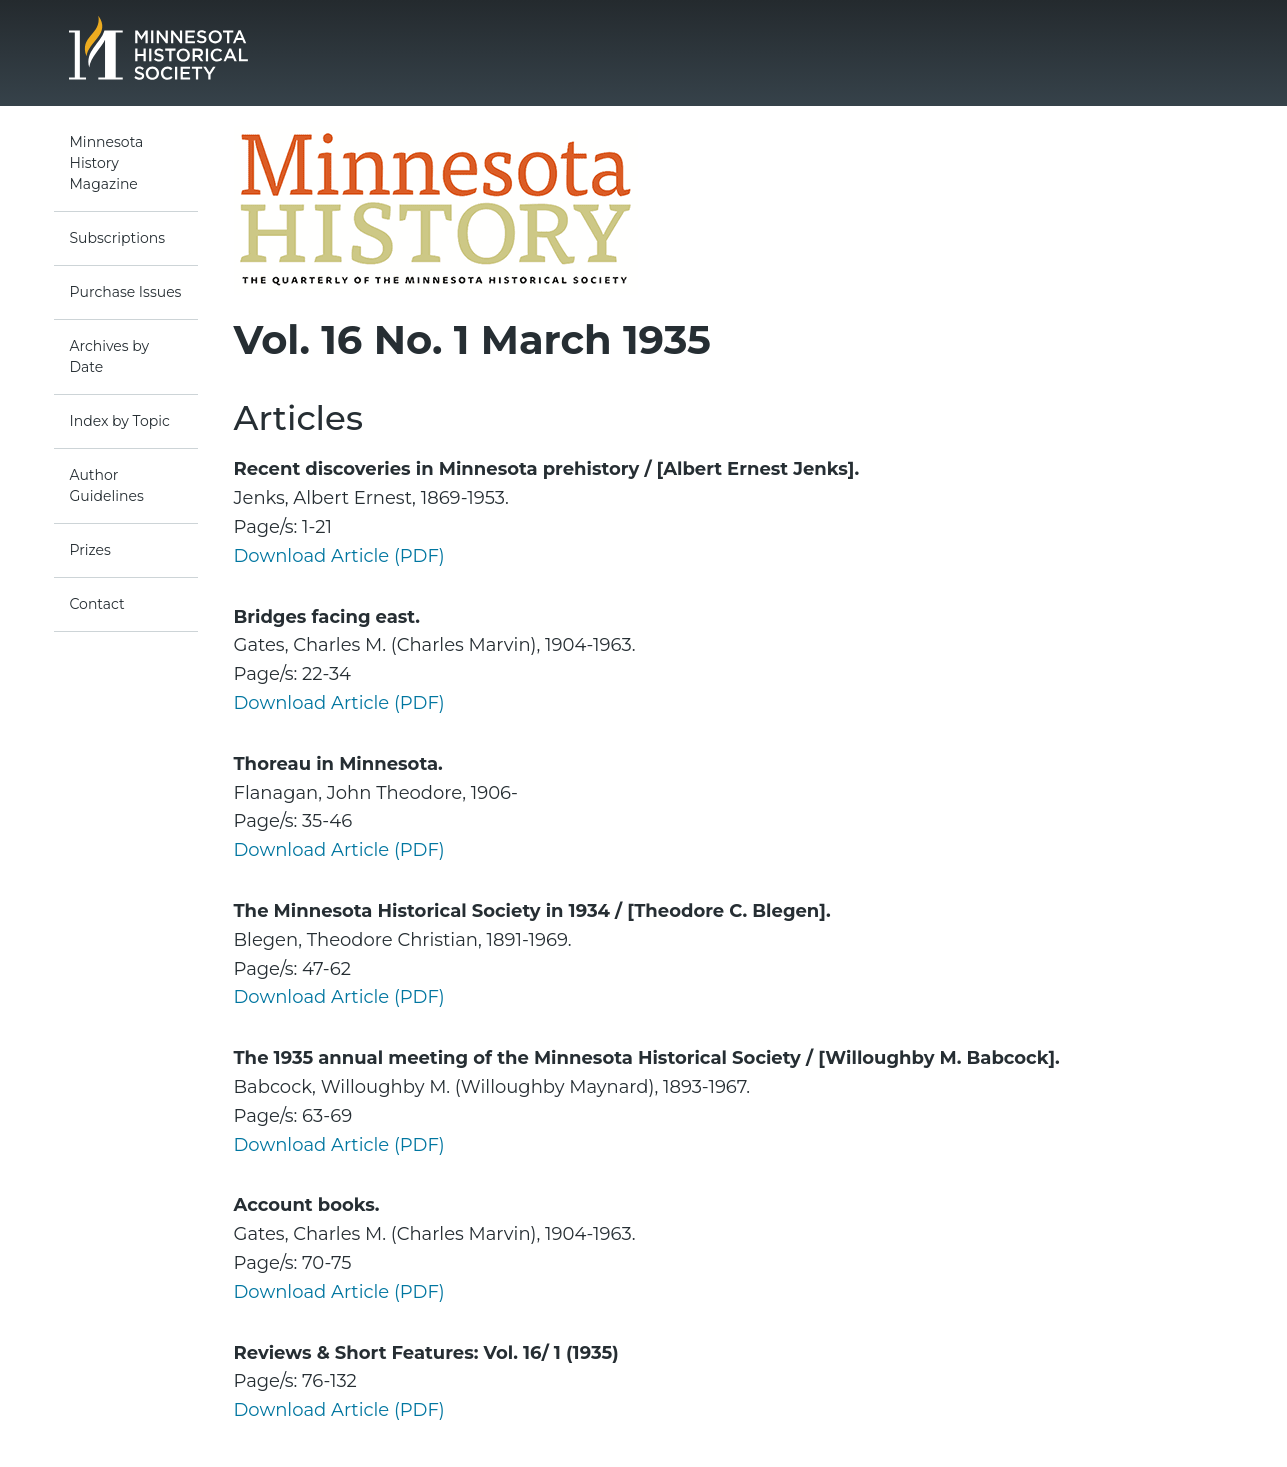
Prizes (90, 550)
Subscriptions (118, 238)
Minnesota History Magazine (107, 163)
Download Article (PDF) (339, 556)
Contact (97, 604)
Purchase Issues (126, 292)
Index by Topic (120, 421)
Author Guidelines (107, 485)
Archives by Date (110, 356)
